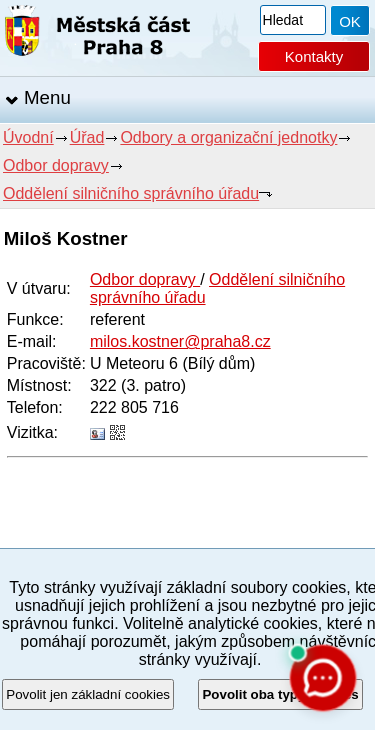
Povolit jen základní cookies (88, 694)
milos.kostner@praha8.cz (180, 341)
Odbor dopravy (56, 165)
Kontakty (314, 56)
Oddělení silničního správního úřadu (131, 193)
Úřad (87, 137)
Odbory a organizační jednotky (228, 137)
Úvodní (28, 137)
